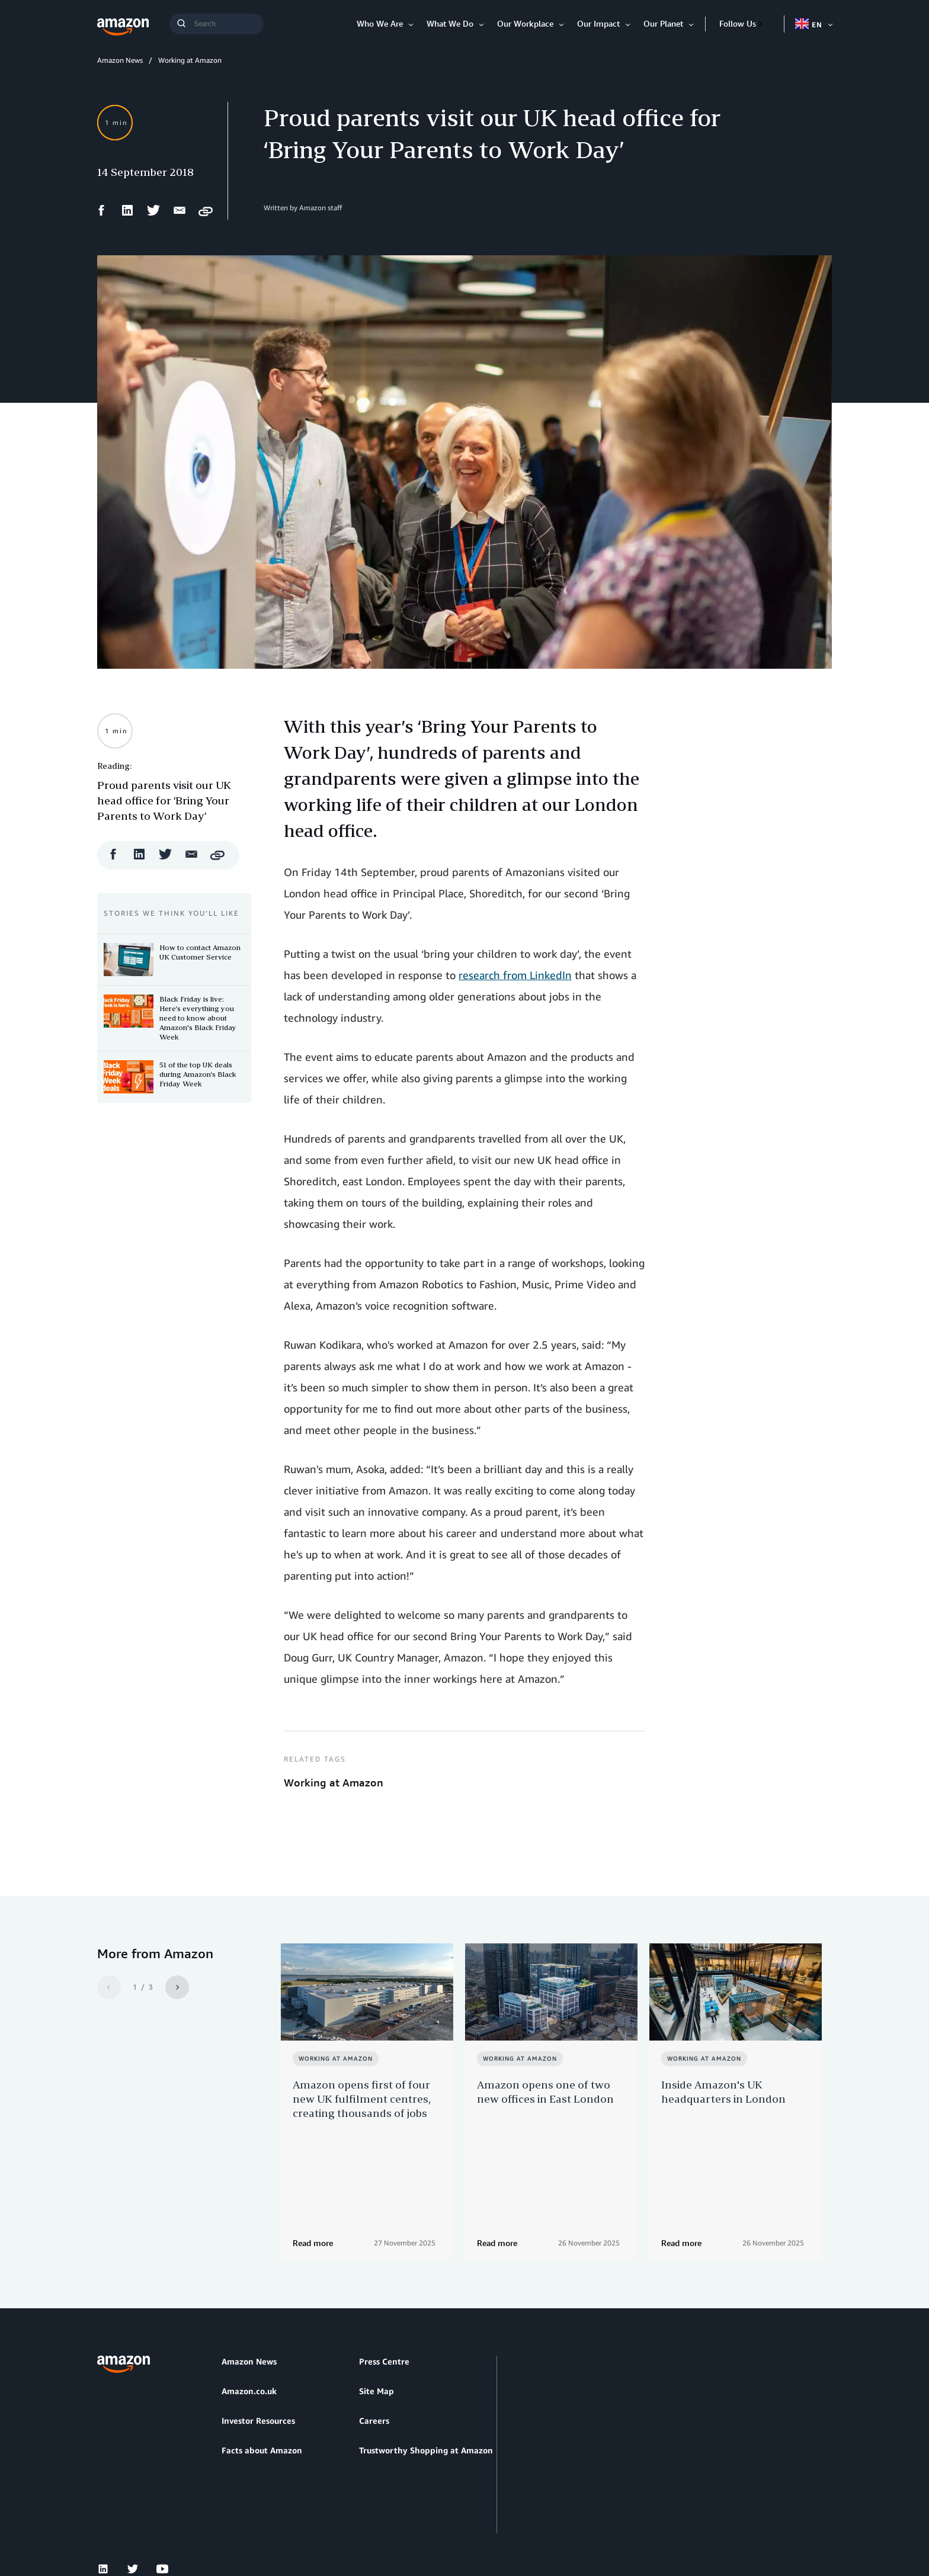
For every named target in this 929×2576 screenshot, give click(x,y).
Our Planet (663, 23)
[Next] (177, 1987)
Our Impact (598, 23)
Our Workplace (525, 23)
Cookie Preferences (430, 2522)
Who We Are (380, 23)
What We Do (450, 23)
